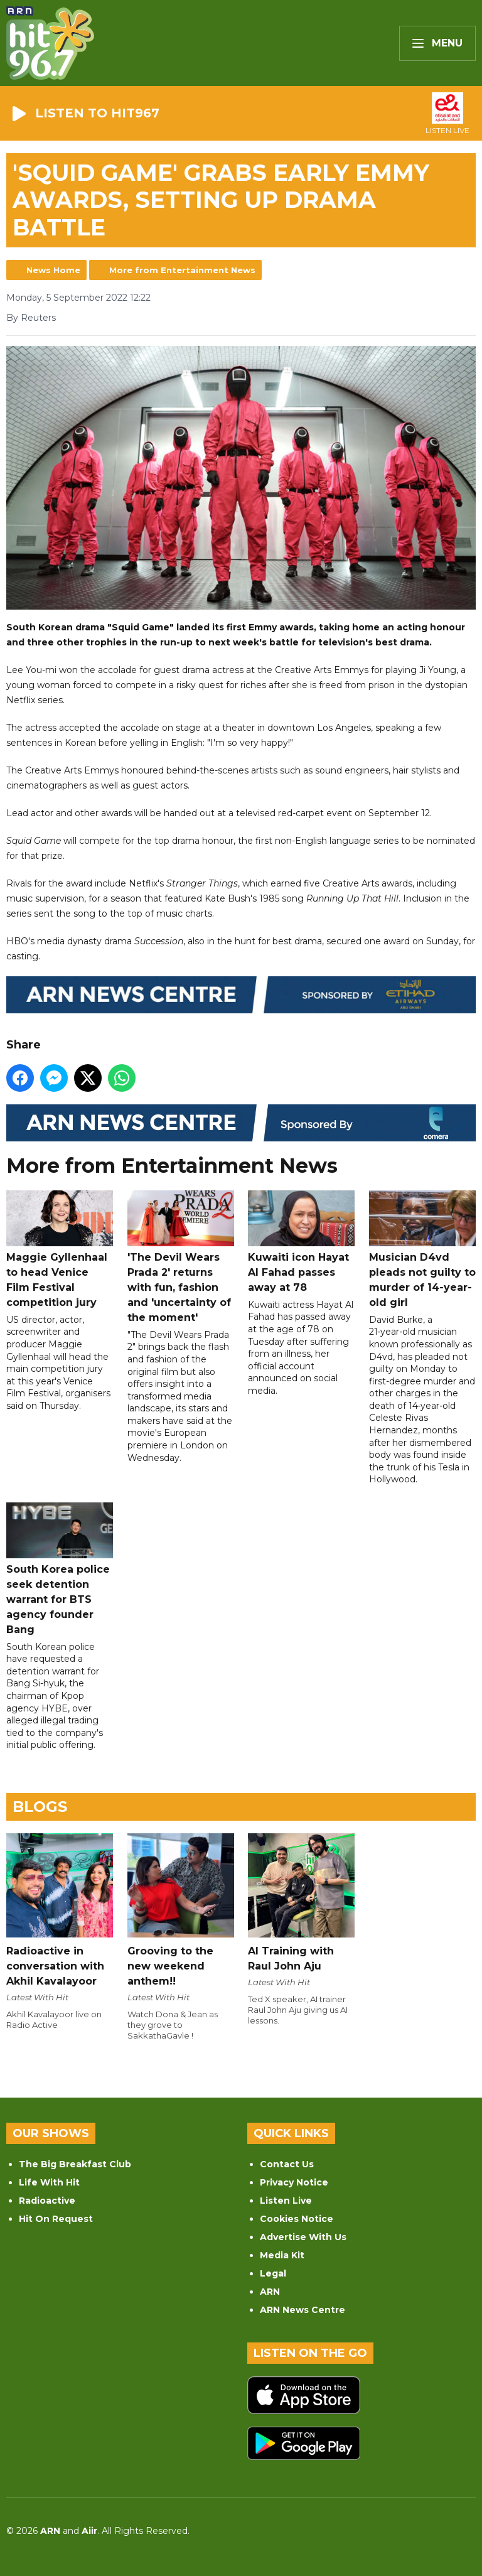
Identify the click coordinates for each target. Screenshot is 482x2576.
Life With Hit (49, 2182)
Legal (273, 2273)
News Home (53, 270)
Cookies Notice (296, 2218)
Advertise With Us (303, 2237)
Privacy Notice (294, 2182)
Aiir (89, 2530)
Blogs (40, 1806)
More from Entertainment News (182, 270)
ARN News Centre (302, 2309)
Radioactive (47, 2200)
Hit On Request (56, 2218)
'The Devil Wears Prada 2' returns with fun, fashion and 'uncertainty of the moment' (180, 1256)
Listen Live (286, 2200)
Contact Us (287, 2164)
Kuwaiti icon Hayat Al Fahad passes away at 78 (301, 1241)
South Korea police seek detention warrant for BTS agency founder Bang (59, 1569)
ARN (270, 2291)
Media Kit (282, 2255)
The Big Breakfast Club (75, 2164)
